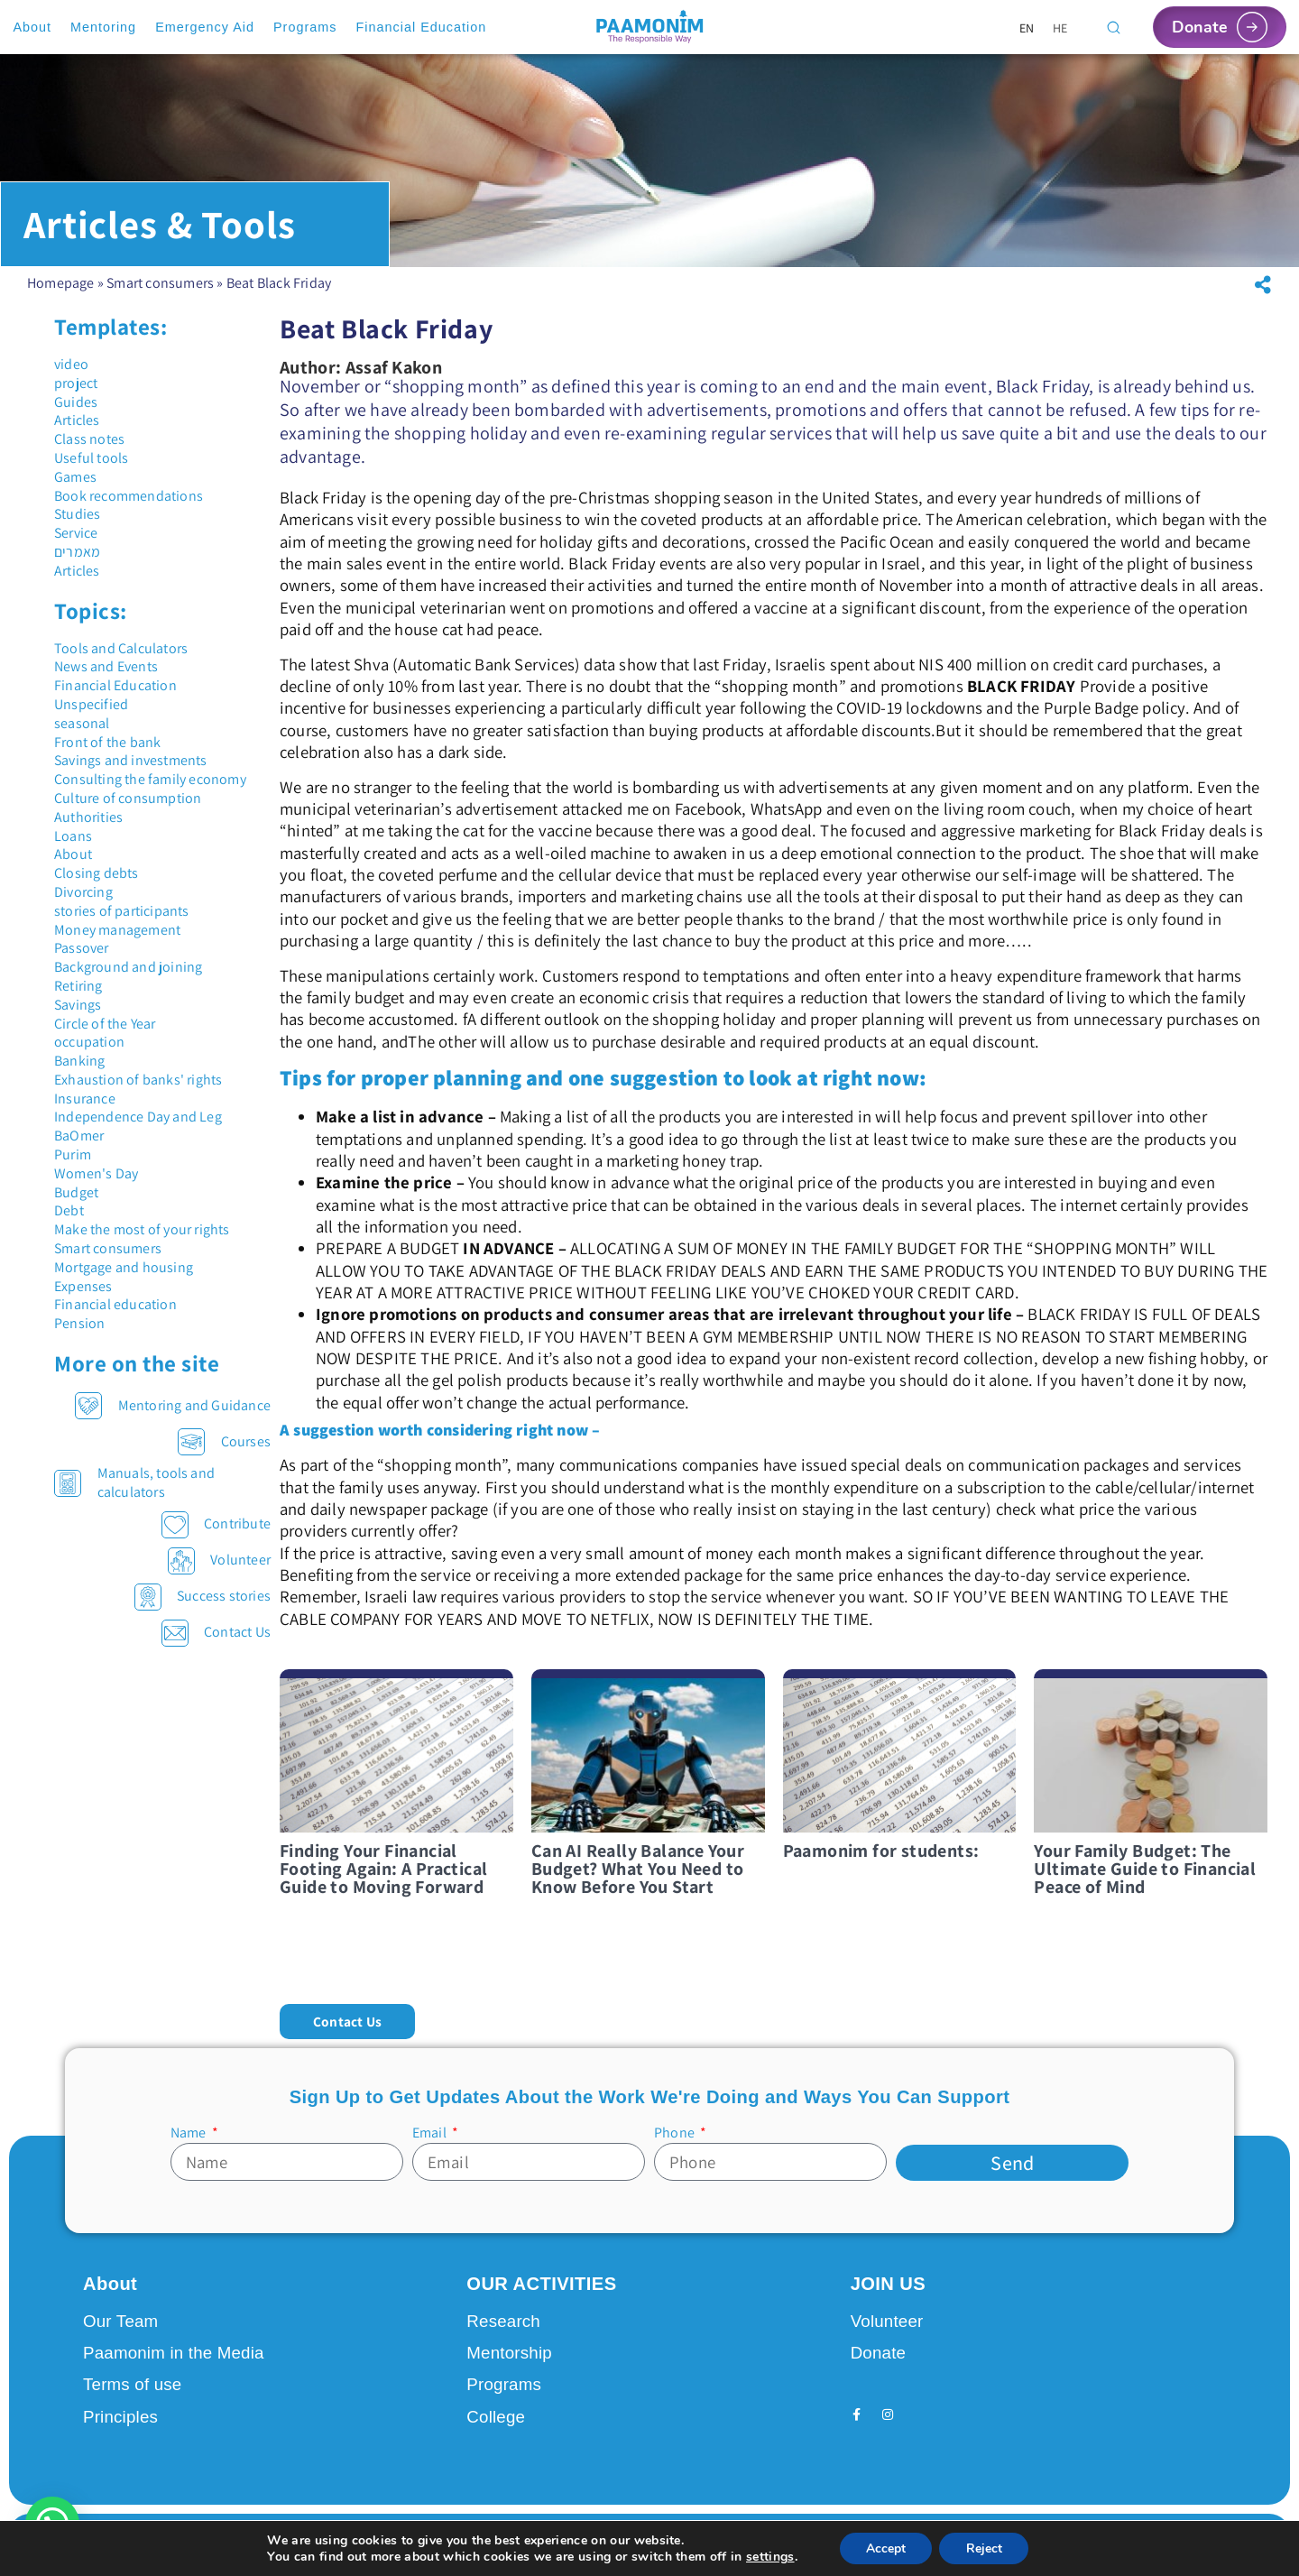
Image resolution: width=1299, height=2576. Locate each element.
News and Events (106, 678)
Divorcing (83, 904)
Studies (77, 526)
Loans (73, 848)
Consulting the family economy (150, 791)
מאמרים (77, 564)
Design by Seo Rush (316, 2543)
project (75, 395)
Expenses (83, 1298)
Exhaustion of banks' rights (138, 1092)
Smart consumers (160, 295)
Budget (76, 1205)
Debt (69, 1223)
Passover (81, 960)
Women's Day (96, 1186)
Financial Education (115, 697)
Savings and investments (130, 772)
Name (189, 2145)
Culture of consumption (127, 810)
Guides (75, 414)
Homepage (61, 295)
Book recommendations (128, 508)
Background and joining (128, 979)
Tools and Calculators (121, 660)
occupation (89, 1054)
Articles (77, 432)
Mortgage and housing (123, 1279)
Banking (79, 1073)
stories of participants (121, 923)
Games (75, 489)
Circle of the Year (105, 1036)
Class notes (89, 451)
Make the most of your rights (142, 1242)
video (71, 376)
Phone (675, 2145)
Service (75, 545)
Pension (79, 1335)
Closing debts (96, 885)
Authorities (88, 829)
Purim (72, 1167)
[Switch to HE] (1060, 27)
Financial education (115, 1316)
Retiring (78, 998)
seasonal (82, 735)
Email (430, 2145)
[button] (1263, 298)
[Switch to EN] (1027, 27)
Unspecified (91, 716)
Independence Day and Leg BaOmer (138, 1139)
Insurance (84, 1111)
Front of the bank (107, 754)
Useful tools (91, 470)
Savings (77, 1017)
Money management (117, 942)
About (73, 866)
